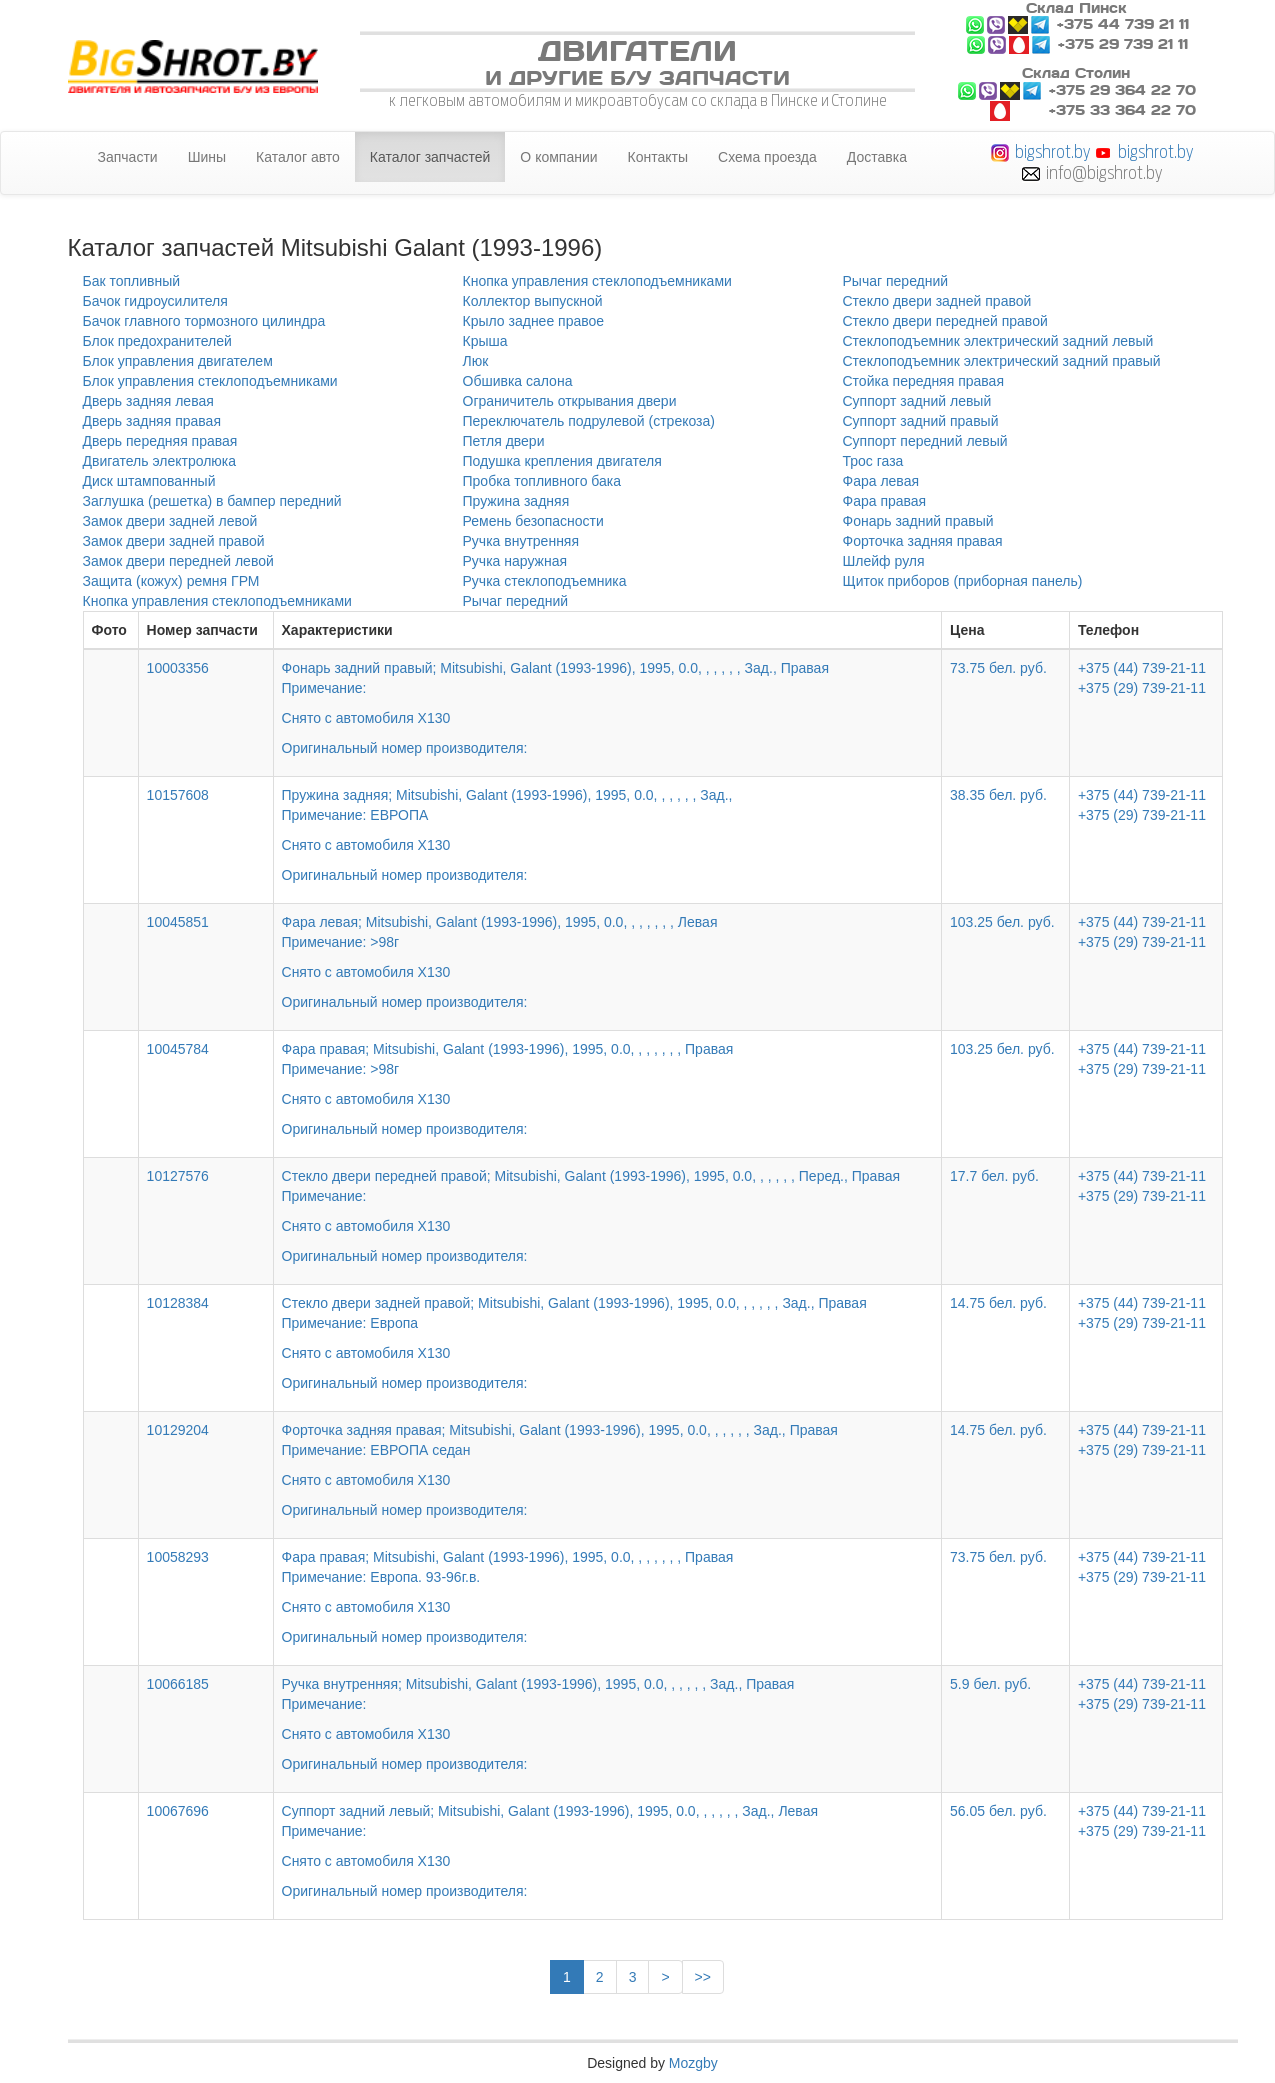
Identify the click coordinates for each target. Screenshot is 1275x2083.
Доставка (877, 157)
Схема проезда (767, 157)
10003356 (178, 668)
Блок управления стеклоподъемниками (210, 381)
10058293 (178, 1557)
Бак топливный (132, 281)
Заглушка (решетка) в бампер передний (212, 501)
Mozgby (693, 2063)
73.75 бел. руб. (998, 668)
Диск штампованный (149, 481)
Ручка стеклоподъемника (545, 581)
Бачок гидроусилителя (155, 301)
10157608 (178, 795)
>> (703, 1977)
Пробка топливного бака (542, 481)
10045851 (178, 922)
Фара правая (885, 501)
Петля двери (504, 441)
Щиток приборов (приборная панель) (963, 581)
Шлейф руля (884, 561)
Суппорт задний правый (921, 421)
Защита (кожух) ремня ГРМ (171, 581)
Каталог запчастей (430, 157)
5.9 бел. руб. (990, 1684)
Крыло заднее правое (534, 321)
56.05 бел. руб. (998, 1811)
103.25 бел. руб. (1002, 922)
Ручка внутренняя (521, 541)
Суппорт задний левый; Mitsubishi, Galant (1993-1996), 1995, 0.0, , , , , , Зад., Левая (608, 1837)
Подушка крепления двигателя (562, 461)
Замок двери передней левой (178, 561)
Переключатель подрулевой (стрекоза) (589, 421)
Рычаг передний (516, 601)
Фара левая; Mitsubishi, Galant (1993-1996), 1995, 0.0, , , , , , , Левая (608, 948)
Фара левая (881, 481)
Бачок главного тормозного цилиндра (204, 321)
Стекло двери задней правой (937, 301)
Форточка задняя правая (923, 541)
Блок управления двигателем (178, 361)
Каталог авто (298, 157)
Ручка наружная (515, 561)
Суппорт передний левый (925, 441)
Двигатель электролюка (160, 461)
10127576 (178, 1176)
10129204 (178, 1430)
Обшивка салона (518, 381)
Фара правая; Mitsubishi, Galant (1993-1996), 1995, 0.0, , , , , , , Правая (608, 1075)
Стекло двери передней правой (945, 321)
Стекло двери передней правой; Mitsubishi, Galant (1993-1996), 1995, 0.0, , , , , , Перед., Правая (608, 1202)
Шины (207, 157)
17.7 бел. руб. (994, 1176)
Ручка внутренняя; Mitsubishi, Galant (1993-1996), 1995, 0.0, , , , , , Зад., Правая (608, 1710)
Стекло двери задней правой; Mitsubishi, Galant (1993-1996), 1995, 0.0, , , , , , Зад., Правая (608, 1329)
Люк (476, 361)
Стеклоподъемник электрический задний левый (998, 341)
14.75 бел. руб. (998, 1303)
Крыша (485, 341)
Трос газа (873, 461)
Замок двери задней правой (174, 541)
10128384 (178, 1303)
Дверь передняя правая (160, 441)
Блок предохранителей (157, 341)
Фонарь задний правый (918, 521)
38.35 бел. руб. (998, 795)
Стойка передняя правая (923, 381)
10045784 (178, 1049)
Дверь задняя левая (148, 401)
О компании (558, 157)
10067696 (178, 1811)
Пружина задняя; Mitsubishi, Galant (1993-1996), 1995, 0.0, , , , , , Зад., (608, 821)
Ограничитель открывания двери (570, 401)
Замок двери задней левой (170, 521)
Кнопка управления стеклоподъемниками (217, 601)
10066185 (178, 1684)
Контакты (658, 157)
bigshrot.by (1052, 151)
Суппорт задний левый (917, 401)
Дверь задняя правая (152, 421)
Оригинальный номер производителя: (405, 748)
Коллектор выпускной (533, 301)
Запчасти (128, 157)
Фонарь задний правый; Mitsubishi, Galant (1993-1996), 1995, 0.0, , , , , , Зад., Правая (608, 694)
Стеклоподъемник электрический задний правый (1002, 361)
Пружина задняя (516, 501)
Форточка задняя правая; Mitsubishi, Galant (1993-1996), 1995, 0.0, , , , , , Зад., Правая (608, 1456)
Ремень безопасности (533, 521)
